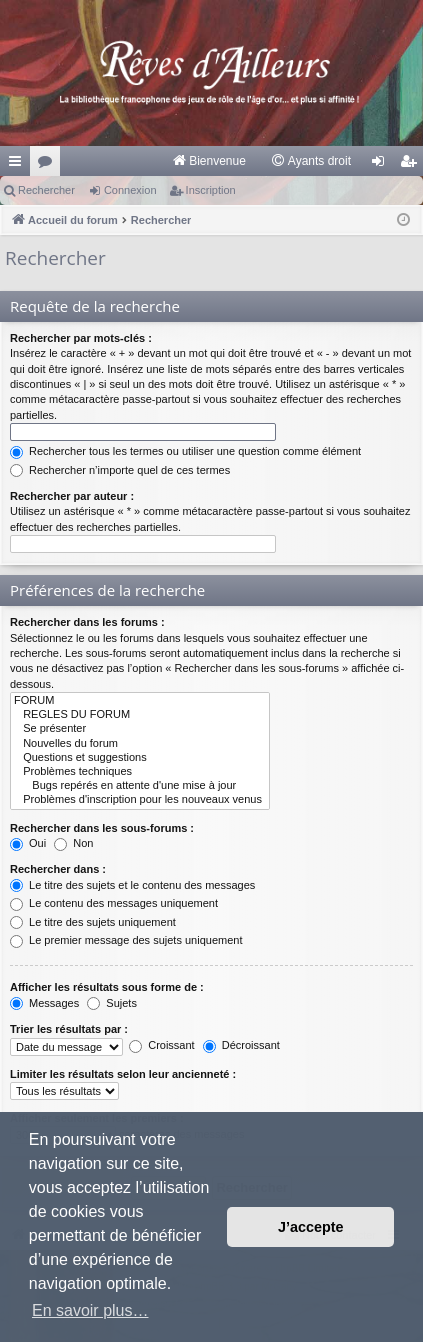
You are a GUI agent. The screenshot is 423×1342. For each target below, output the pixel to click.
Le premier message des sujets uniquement (126, 940)
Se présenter (140, 729)
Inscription (211, 190)
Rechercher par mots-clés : (81, 338)
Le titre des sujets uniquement (93, 922)
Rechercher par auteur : (72, 496)
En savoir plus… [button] (90, 1310)
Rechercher (46, 190)
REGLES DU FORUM (140, 715)
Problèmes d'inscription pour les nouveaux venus (140, 800)
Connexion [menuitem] (382, 165)
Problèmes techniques (140, 772)
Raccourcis (19, 165)
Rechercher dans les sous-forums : (102, 828)
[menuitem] (208, 161)
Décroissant (241, 1045)
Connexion (130, 190)
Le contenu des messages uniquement (114, 903)
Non (73, 843)
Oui (28, 843)
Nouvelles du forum (140, 744)
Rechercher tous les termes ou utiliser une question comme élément (185, 451)
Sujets (112, 1003)
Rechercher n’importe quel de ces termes (120, 470)
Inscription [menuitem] (412, 165)
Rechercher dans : (58, 869)
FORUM (140, 701)
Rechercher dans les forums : (87, 622)
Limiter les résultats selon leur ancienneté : (123, 1074)
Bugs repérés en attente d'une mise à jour (140, 786)
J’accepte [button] (311, 1227)
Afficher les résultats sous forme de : (107, 987)
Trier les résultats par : (69, 1029)
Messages (44, 1003)
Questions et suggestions (140, 758)
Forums (49, 165)
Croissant (162, 1045)
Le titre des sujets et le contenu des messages (132, 885)
